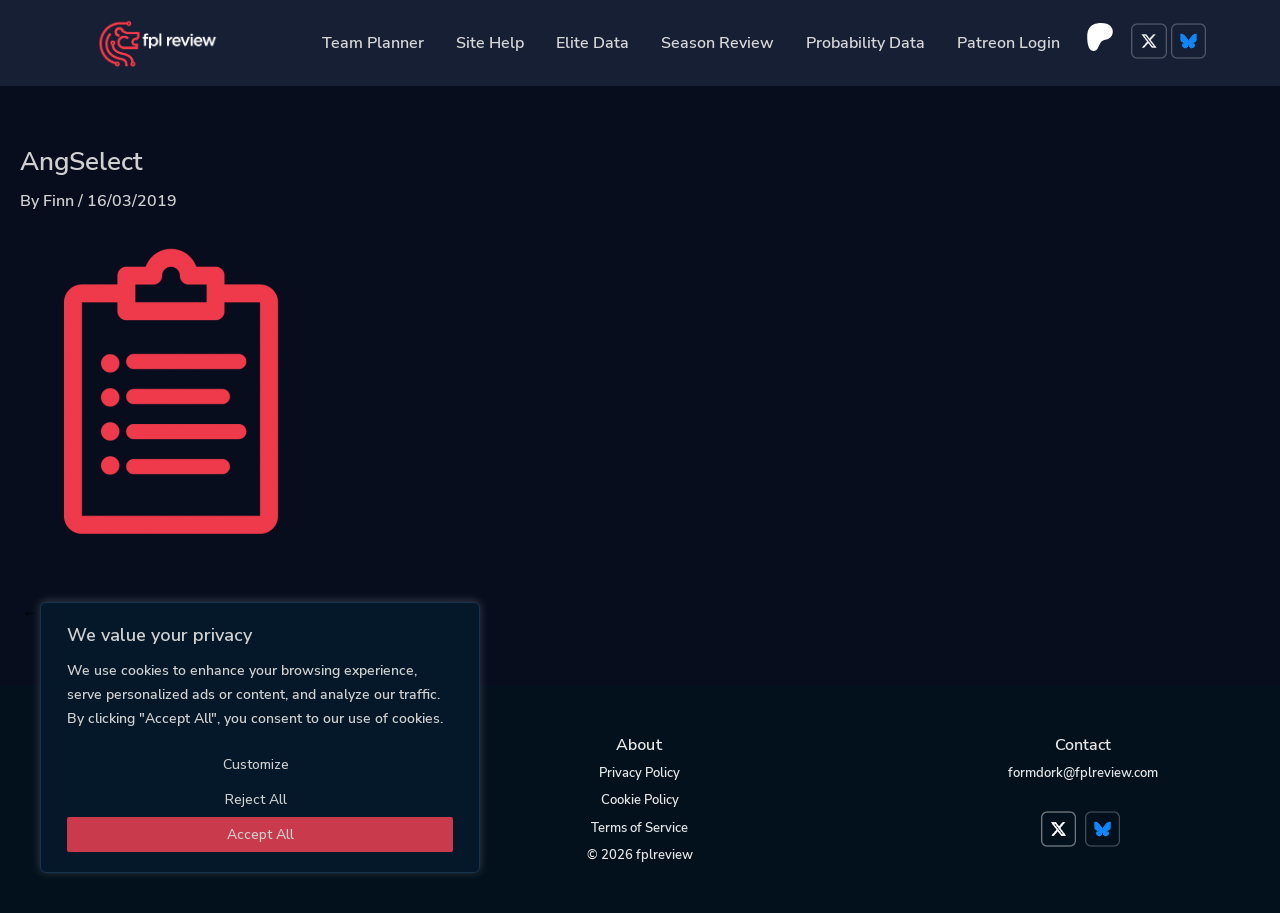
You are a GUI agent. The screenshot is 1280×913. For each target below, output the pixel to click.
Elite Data (592, 43)
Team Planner (373, 43)
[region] (260, 737)
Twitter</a (1061, 819)
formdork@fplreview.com (1083, 773)
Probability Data (865, 43)
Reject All (256, 799)
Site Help (490, 43)
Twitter (1151, 43)
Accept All (260, 834)
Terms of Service (639, 828)
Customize (256, 764)
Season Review (717, 43)
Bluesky (1191, 43)
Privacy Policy (639, 773)
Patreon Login (1008, 43)
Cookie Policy (640, 800)
